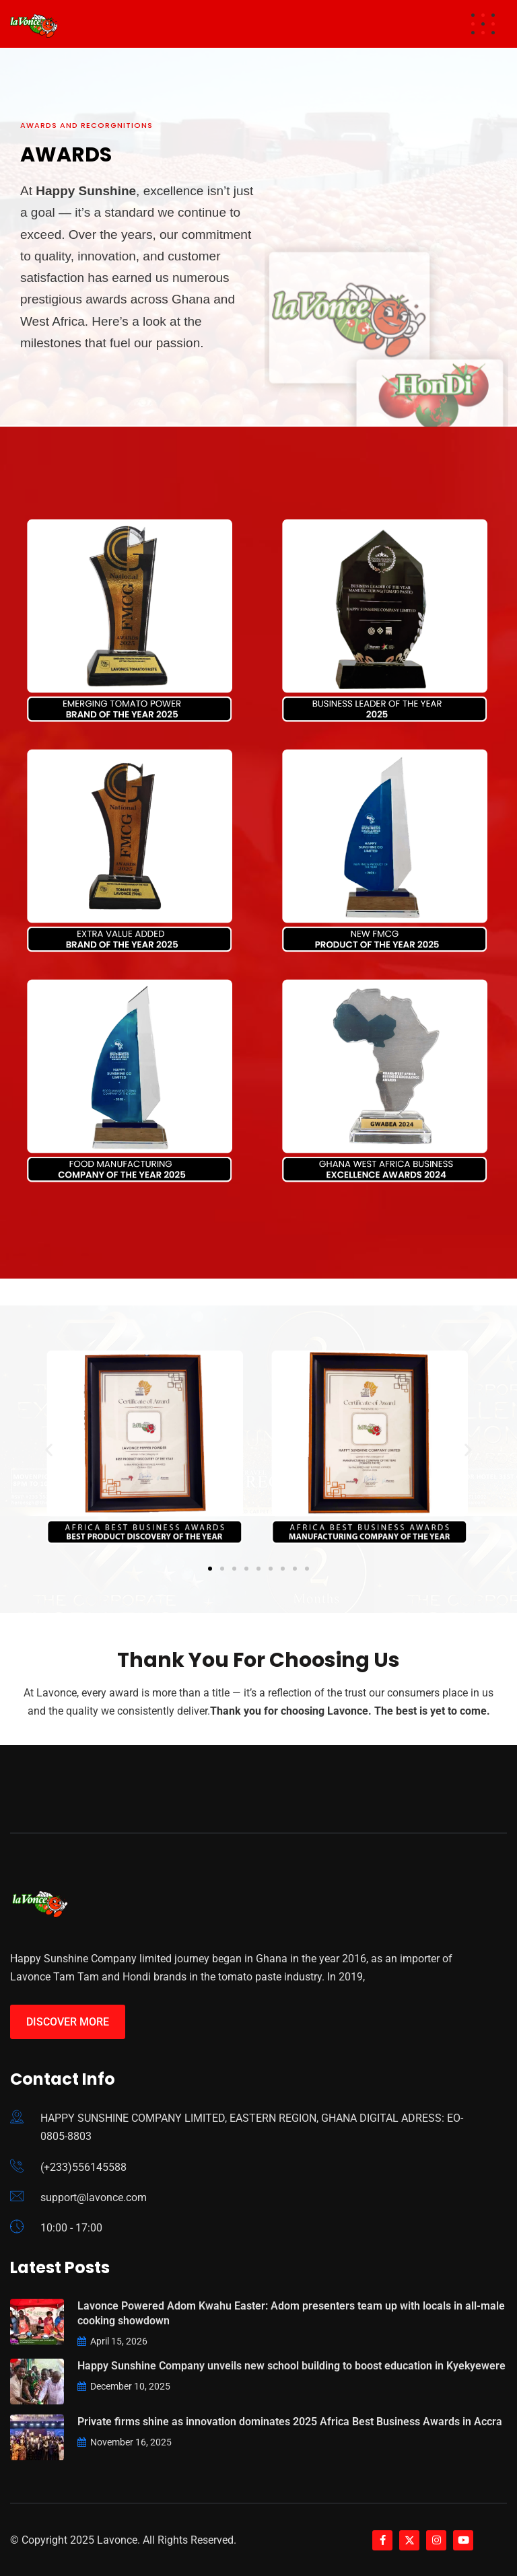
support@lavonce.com (93, 2197)
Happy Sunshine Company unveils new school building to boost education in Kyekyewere (291, 2365)
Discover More (67, 2021)
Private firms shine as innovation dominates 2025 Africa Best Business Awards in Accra (289, 2421)
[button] (48, 1449)
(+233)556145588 (83, 2167)
